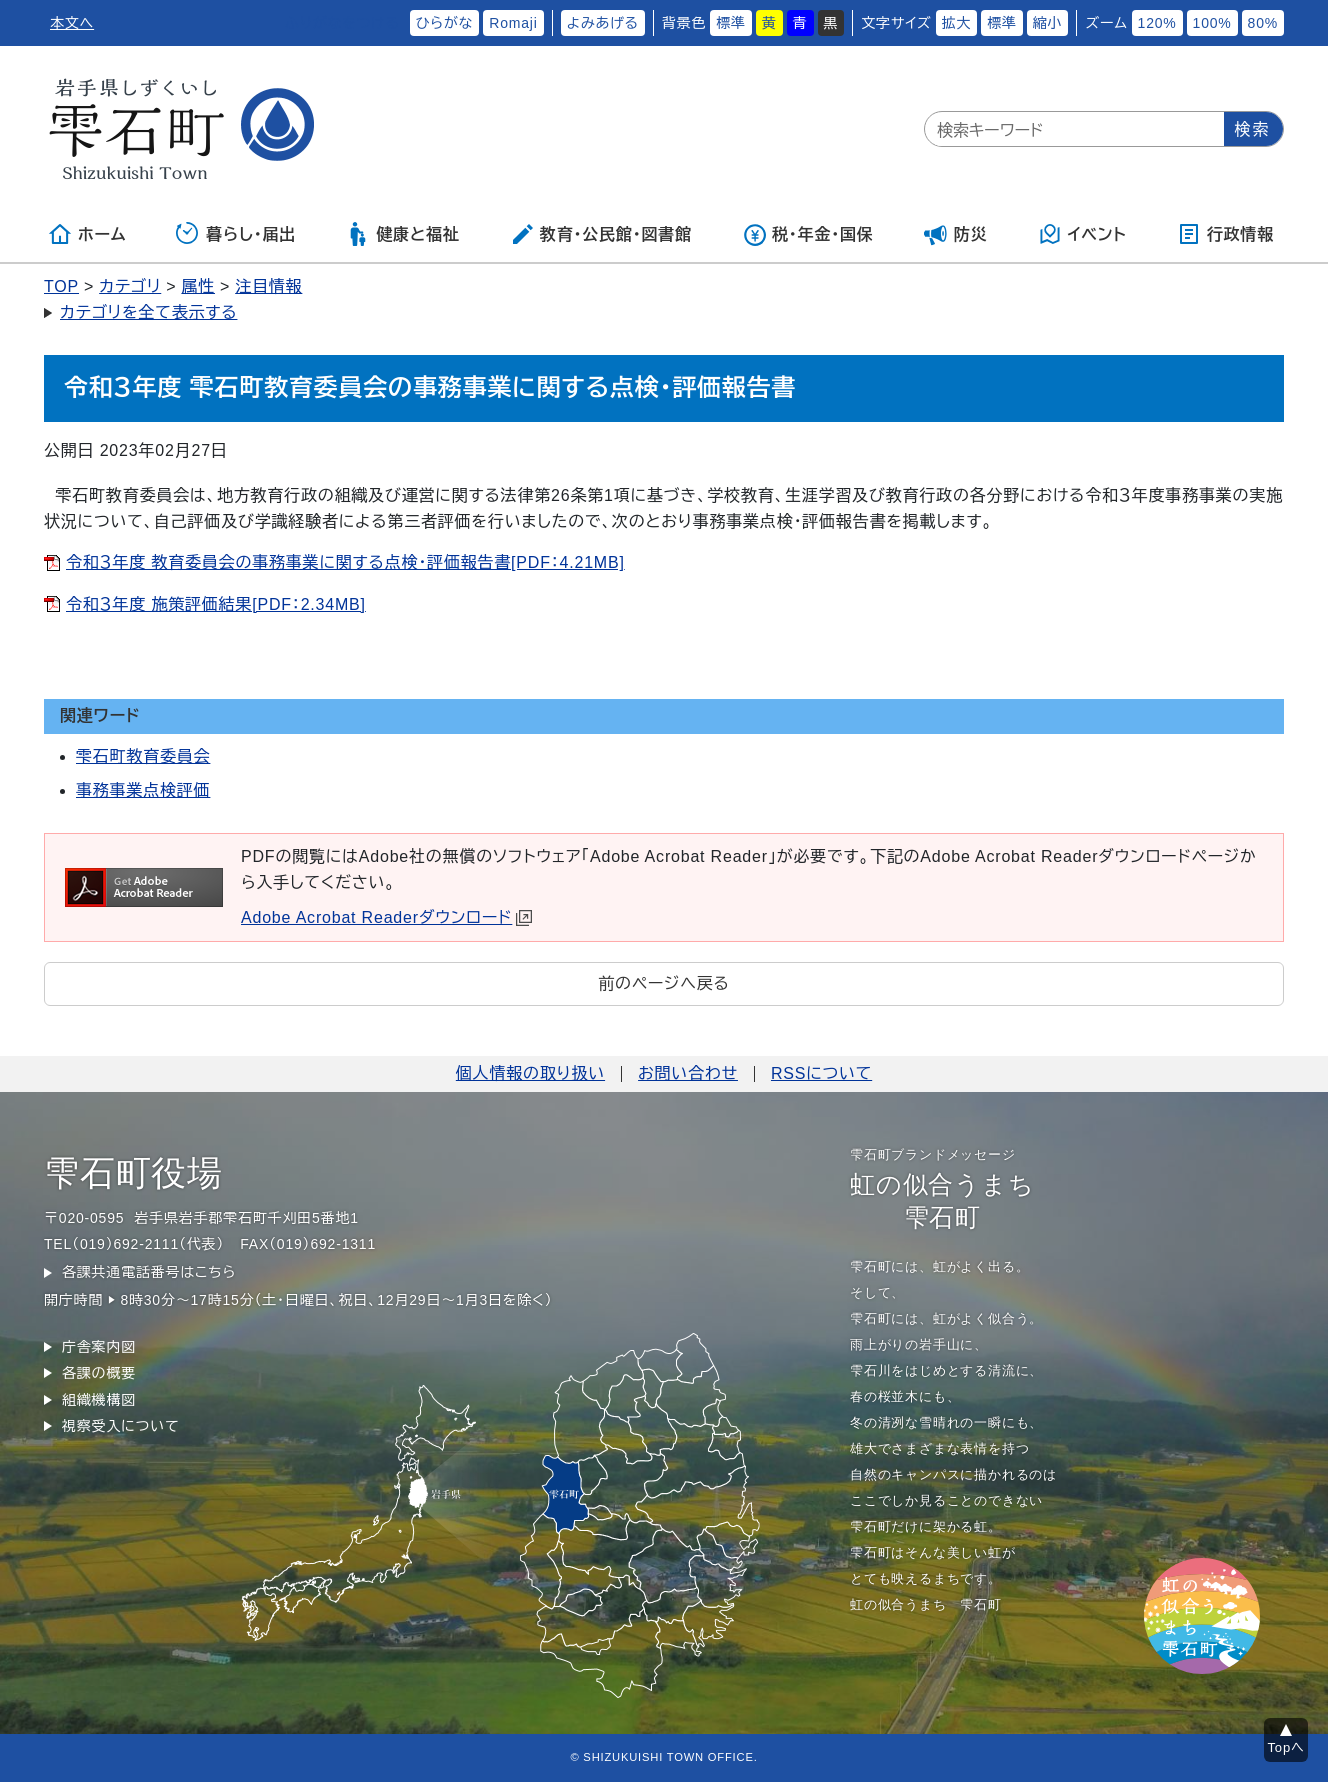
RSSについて (821, 1073)
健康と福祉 (402, 234)
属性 (198, 286)
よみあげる (603, 23)
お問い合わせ (688, 1073)
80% (1263, 23)
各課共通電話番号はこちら (149, 1272)
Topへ (1286, 1747)
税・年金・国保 (808, 234)
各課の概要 (99, 1373)
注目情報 (268, 286)
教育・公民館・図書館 (601, 234)
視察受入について (120, 1426)
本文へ (72, 23)
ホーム (87, 234)
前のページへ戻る (663, 983)
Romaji (513, 23)
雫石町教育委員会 (143, 756)
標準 (731, 23)
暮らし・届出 (236, 234)
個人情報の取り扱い (530, 1073)
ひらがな (445, 23)
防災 (956, 234)
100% (1212, 23)
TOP (61, 286)
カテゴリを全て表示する (148, 312)
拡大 (957, 23)
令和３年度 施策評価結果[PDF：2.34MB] (216, 604)
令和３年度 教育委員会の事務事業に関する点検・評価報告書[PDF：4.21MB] (345, 562)
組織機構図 (99, 1400)
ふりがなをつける (342, 23)
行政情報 (1225, 234)
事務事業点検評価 (143, 790)
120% (1157, 23)
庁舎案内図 (99, 1347)
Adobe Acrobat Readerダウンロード (386, 917)
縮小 (1048, 23)
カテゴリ (130, 286)
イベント (1082, 234)
